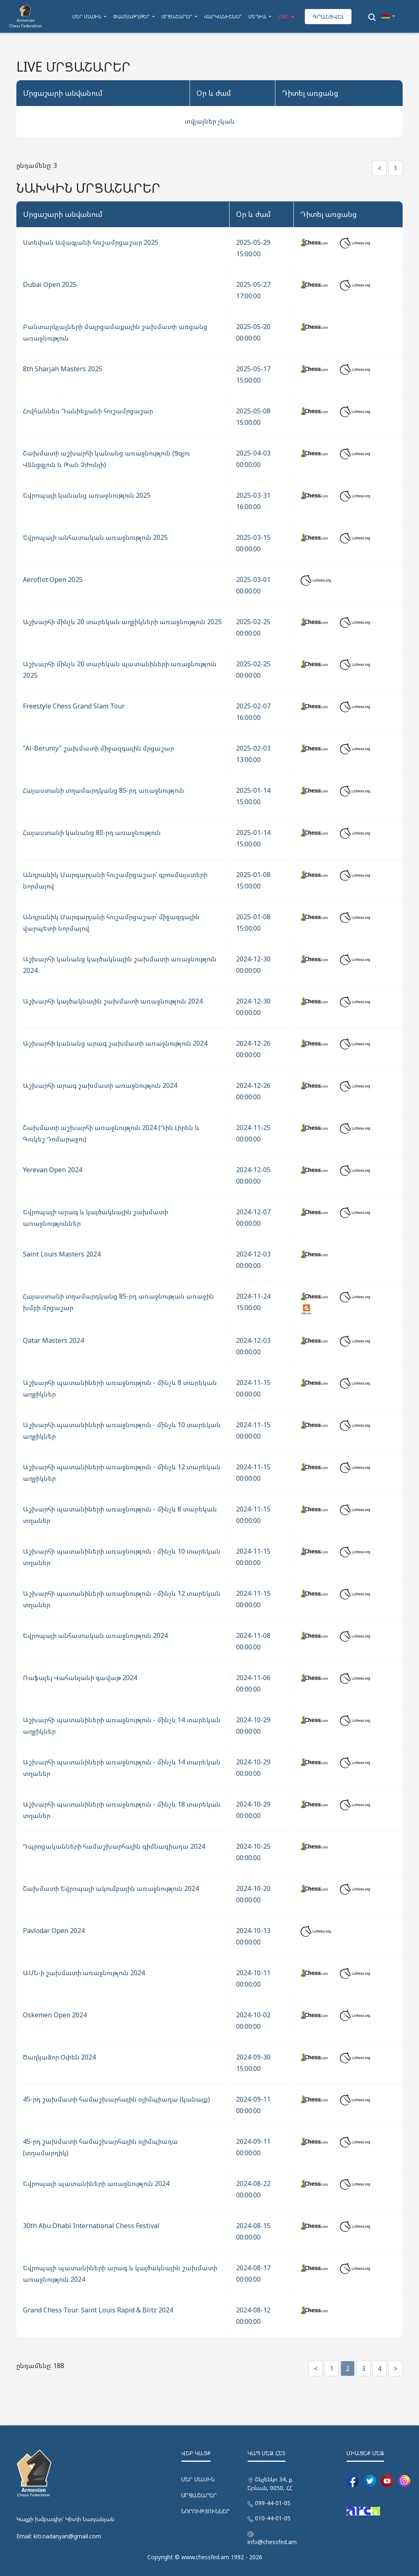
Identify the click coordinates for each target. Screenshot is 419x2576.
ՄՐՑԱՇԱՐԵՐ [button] (177, 16)
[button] (388, 16)
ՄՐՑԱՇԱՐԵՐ (199, 2495)
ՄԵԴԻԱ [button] (258, 16)
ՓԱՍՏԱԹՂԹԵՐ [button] (132, 16)
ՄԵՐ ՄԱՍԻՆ (198, 2479)
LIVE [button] (287, 16)
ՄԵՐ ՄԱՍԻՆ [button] (87, 16)
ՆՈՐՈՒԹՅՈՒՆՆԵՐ (205, 2511)
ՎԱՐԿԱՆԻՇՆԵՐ (223, 16)
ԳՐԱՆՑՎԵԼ (328, 16)
